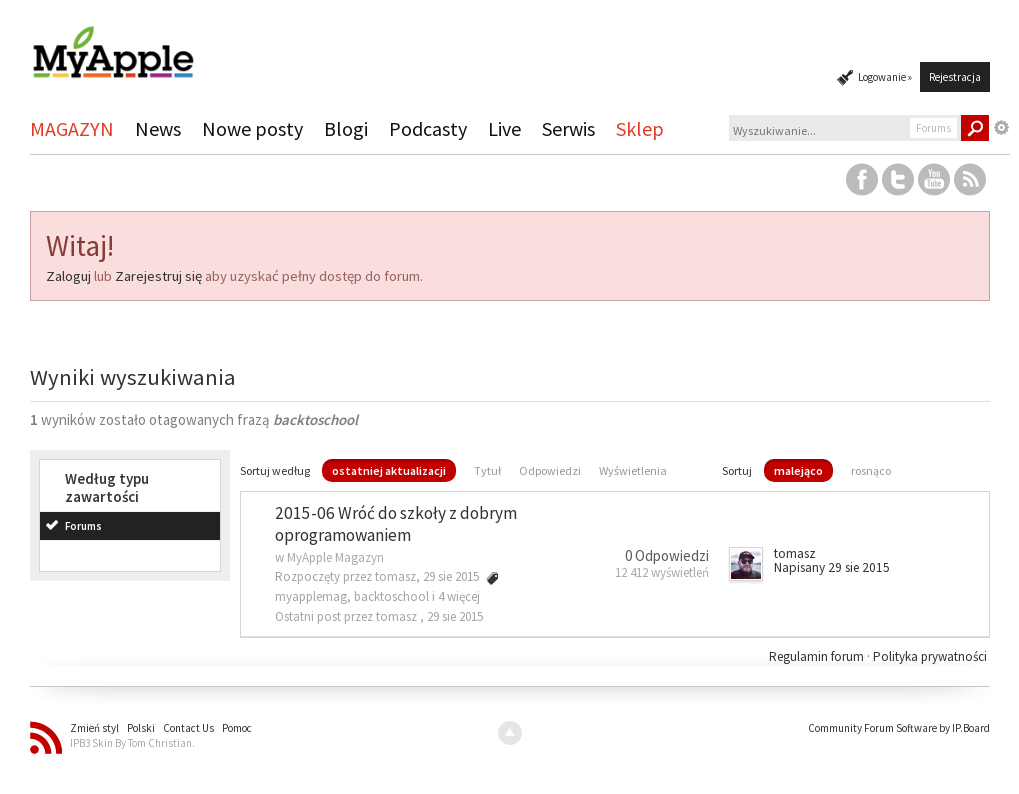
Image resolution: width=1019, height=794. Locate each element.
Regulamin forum (818, 656)
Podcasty (428, 128)
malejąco (798, 470)
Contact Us (188, 728)
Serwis (568, 128)
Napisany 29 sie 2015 (832, 567)
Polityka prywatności (930, 656)
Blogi (346, 128)
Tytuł (487, 470)
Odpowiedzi (550, 470)
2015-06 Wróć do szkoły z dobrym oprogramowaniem (396, 524)
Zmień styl (94, 728)
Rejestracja (955, 77)
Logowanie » (885, 77)
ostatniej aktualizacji (389, 470)
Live (504, 128)
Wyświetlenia (633, 470)
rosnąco (871, 470)
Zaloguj (68, 276)
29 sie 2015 (455, 616)
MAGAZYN (72, 128)
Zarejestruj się (158, 276)
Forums (83, 526)
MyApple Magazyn (335, 557)
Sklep (640, 128)
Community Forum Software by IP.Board (899, 728)
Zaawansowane (1002, 128)
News (158, 128)
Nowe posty (252, 128)
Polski (141, 728)
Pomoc (237, 728)
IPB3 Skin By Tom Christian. (132, 743)
